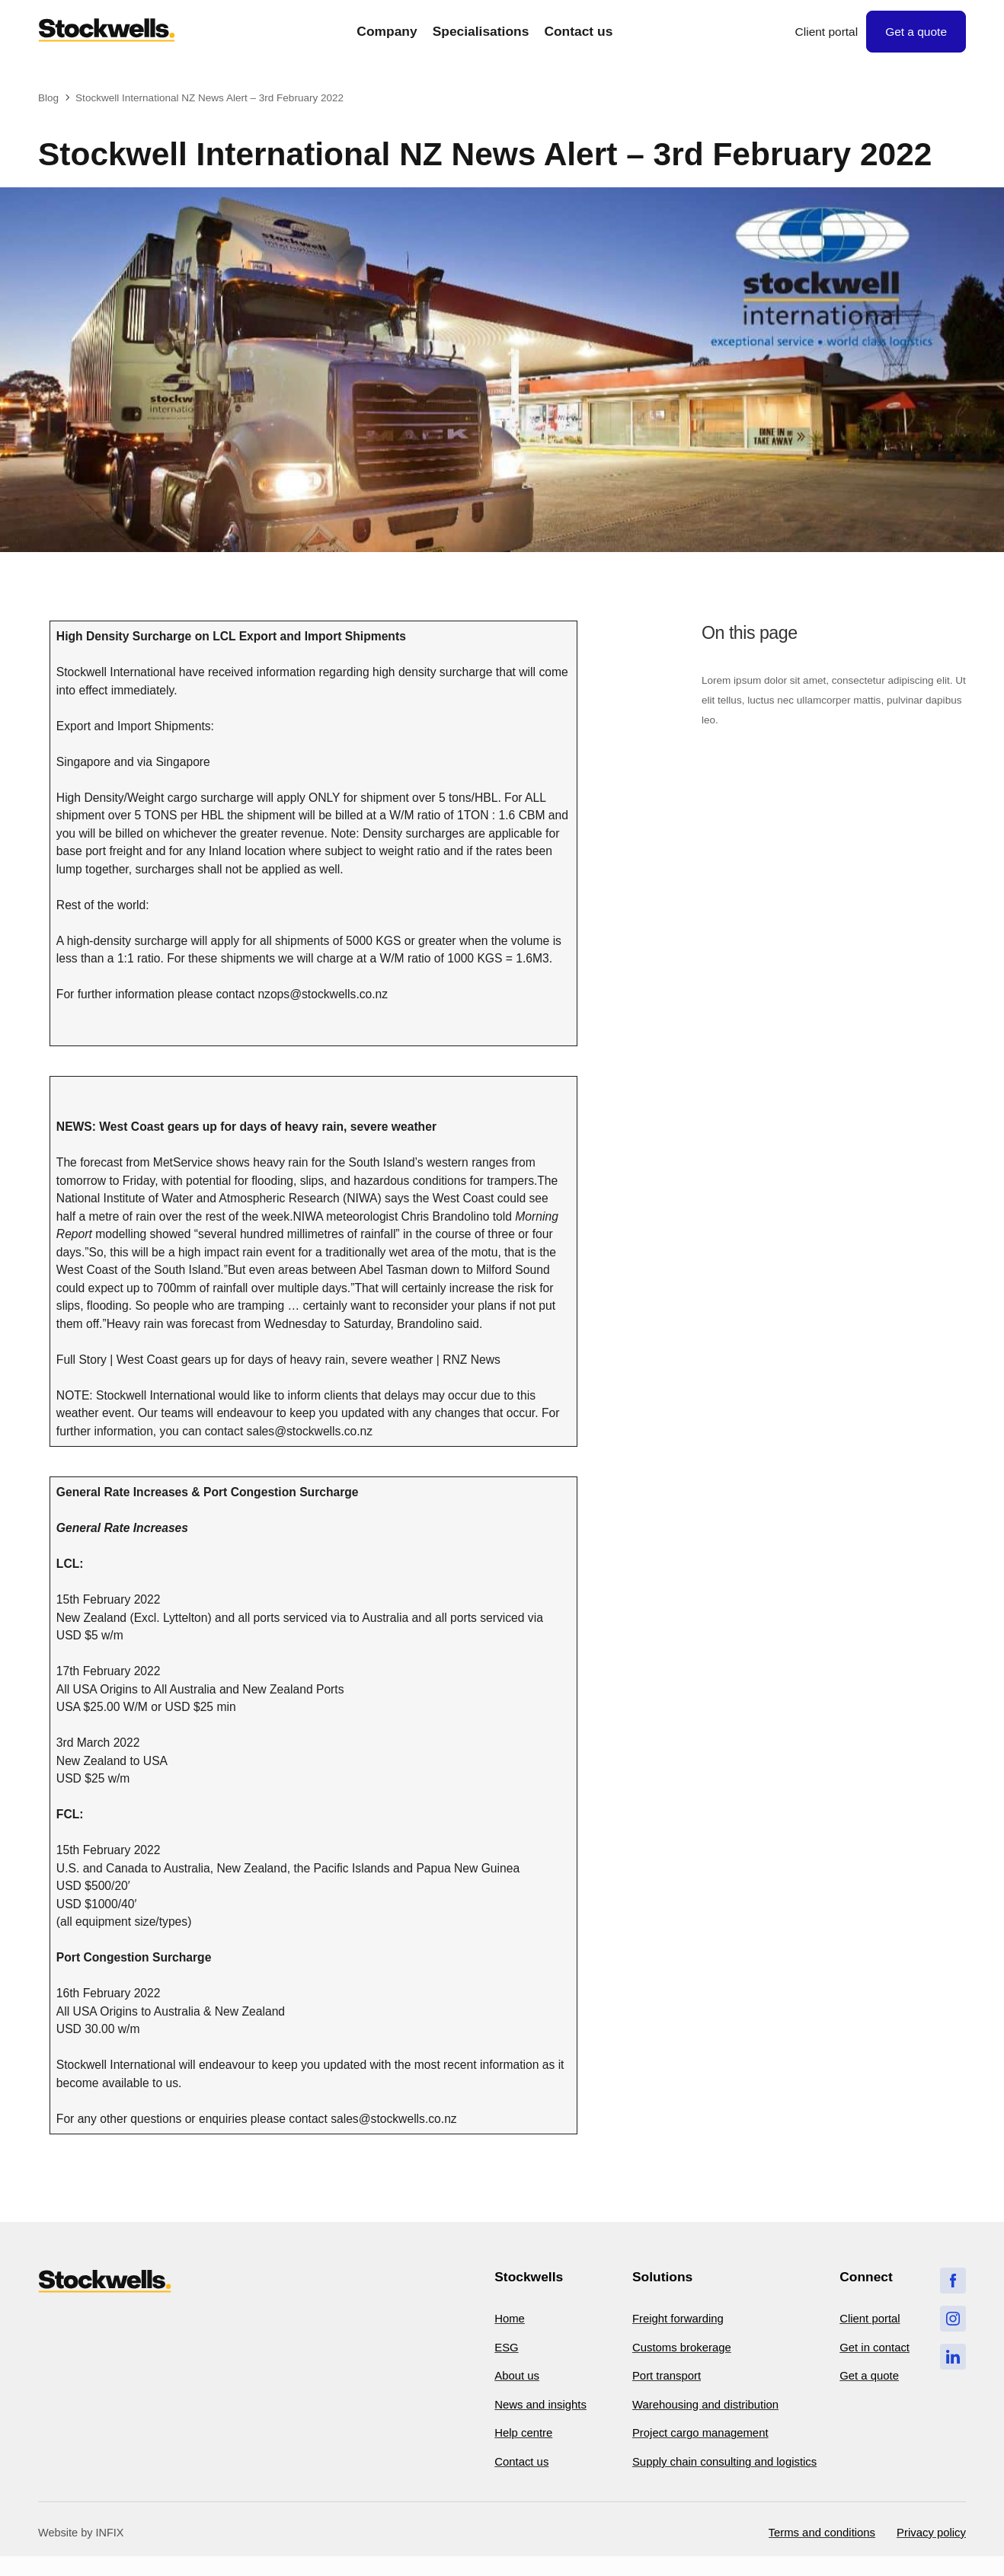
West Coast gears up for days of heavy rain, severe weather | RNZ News (308, 1359)
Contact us (578, 32)
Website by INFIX (81, 2550)
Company (387, 32)
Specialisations (481, 32)
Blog (48, 98)
